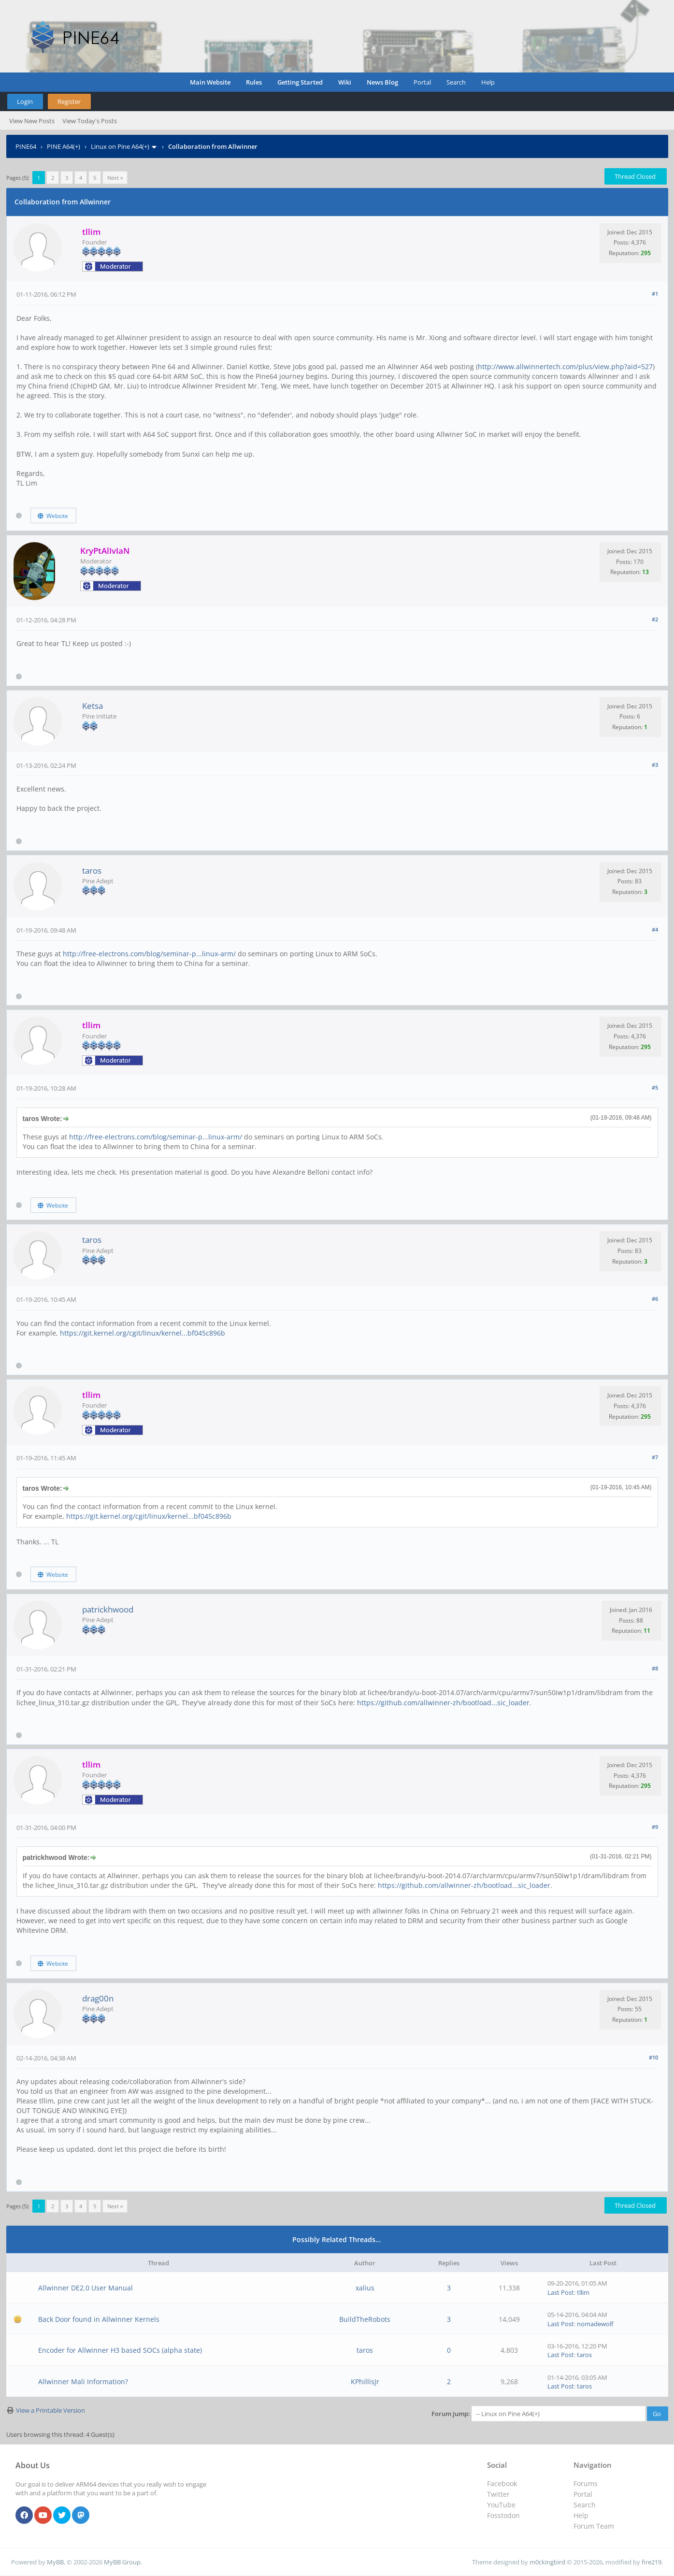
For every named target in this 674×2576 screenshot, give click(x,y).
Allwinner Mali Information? (83, 2381)
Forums (586, 2483)
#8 (655, 1668)
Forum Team (594, 2526)
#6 (655, 1298)
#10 (653, 2057)
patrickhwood (107, 1609)
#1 (655, 293)
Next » (115, 177)
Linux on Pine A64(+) (120, 146)
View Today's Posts (89, 120)
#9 (655, 1826)
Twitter (498, 2494)
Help (488, 82)
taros (91, 870)
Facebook (502, 2483)
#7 (655, 1457)
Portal (422, 82)
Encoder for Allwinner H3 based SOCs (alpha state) (120, 2350)
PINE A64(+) (63, 146)
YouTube (501, 2504)
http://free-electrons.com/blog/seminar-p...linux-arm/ (149, 953)
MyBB (55, 2562)
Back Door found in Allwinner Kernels (98, 2319)
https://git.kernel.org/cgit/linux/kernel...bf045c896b (142, 1333)
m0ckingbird (547, 2562)
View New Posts (32, 120)
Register (69, 101)
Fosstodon (503, 2515)
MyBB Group (122, 2562)
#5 (655, 1087)
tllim (583, 2292)
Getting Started (300, 82)
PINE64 (25, 146)
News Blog (382, 82)
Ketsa (92, 705)
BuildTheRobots (364, 2319)
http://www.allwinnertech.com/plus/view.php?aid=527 (565, 366)
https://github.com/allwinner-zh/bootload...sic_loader (443, 1702)
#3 (655, 764)
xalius (365, 2287)
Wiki (344, 82)
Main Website (210, 82)
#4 (655, 929)
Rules (254, 82)
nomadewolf (595, 2323)
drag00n (98, 1998)
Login (25, 101)
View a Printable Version (50, 2410)
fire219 (651, 2562)
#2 (655, 619)
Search (456, 82)
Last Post (560, 2292)
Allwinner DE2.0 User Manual (85, 2287)
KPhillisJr (365, 2381)
